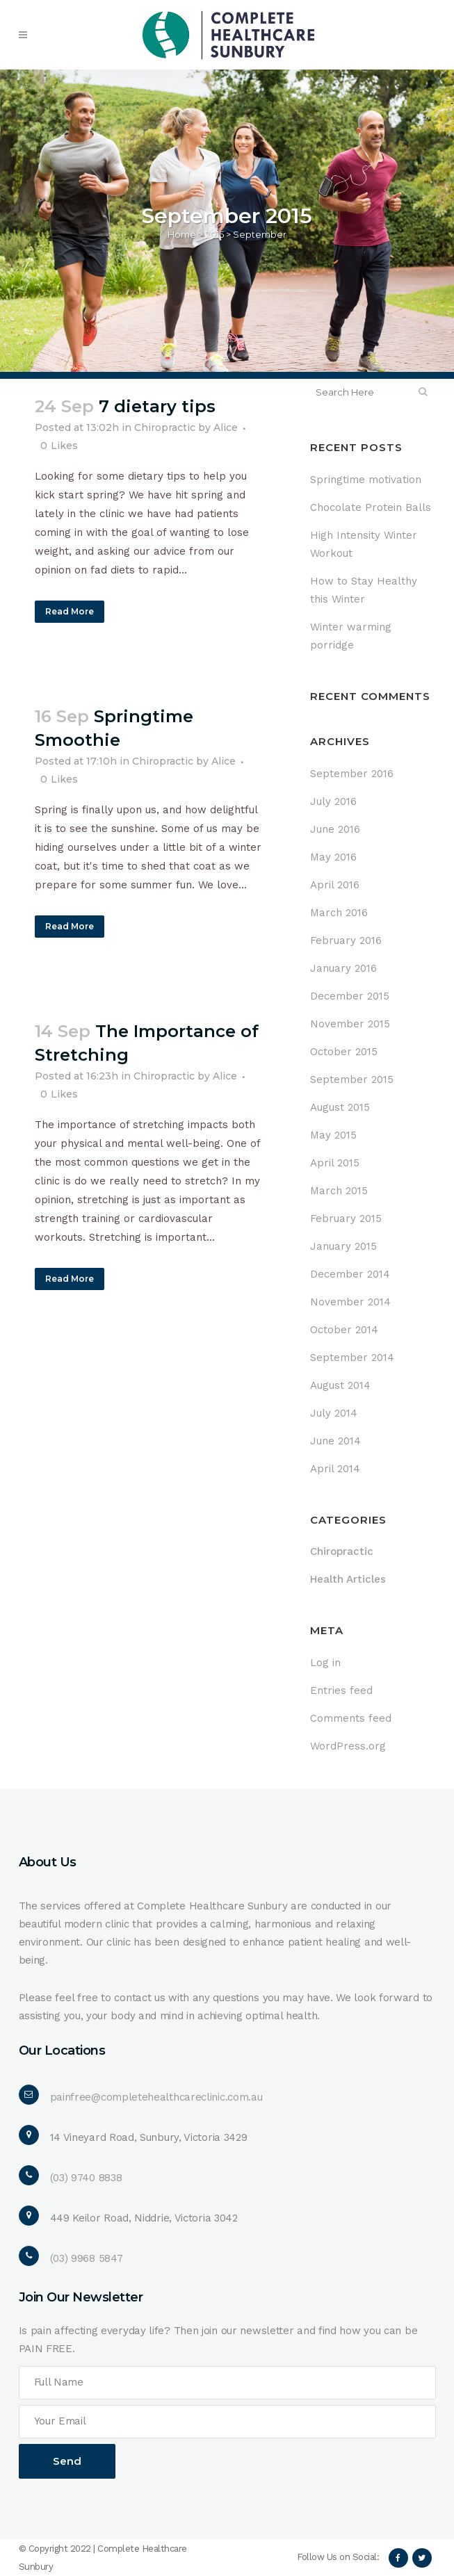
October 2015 (344, 1051)
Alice (225, 427)
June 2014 (335, 1441)
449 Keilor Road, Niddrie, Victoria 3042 (144, 2218)
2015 (214, 234)
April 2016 (334, 885)
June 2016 (335, 829)
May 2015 (333, 1135)
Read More (69, 611)
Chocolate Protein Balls (370, 507)
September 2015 (352, 1079)
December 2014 (350, 1274)
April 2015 (334, 1163)
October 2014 (344, 1329)
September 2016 (352, 773)
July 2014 (333, 1413)
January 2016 (343, 968)
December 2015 (349, 996)
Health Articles (348, 1579)
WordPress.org (348, 1746)
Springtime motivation (365, 479)
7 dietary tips (157, 406)
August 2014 (340, 1385)
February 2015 (346, 1218)
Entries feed (341, 1690)
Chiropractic (164, 427)
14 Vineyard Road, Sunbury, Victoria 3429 (149, 2137)
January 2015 (343, 1246)
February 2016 (346, 940)
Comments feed (350, 1718)
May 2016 (333, 857)
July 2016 (333, 801)
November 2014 (350, 1302)
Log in (325, 1662)
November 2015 (350, 1024)
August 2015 (340, 1107)
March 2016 (339, 912)
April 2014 (335, 1468)
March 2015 (339, 1190)
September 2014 (352, 1357)
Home (182, 234)
